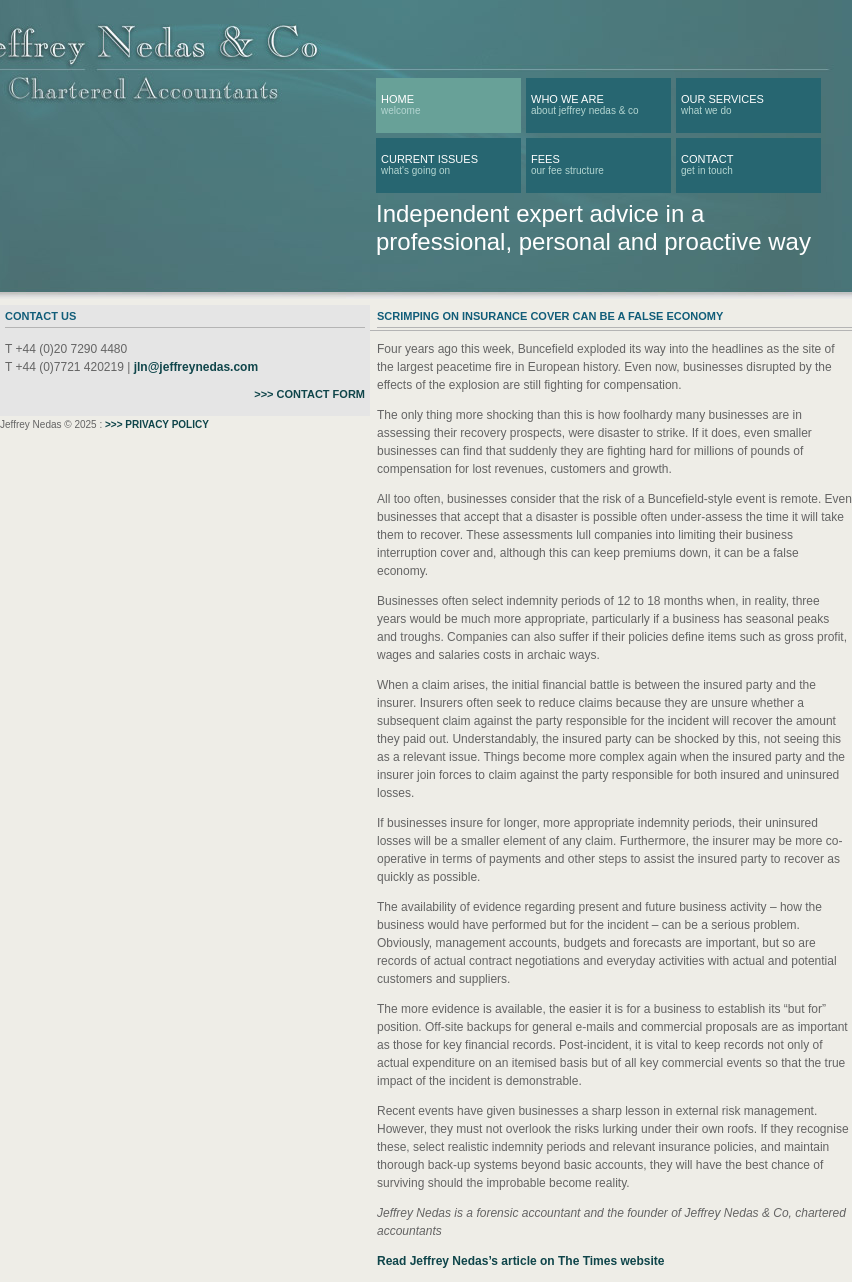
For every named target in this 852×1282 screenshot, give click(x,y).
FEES (545, 159)
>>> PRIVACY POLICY (157, 424)
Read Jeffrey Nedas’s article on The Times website (520, 1261)
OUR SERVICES (722, 99)
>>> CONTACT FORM (309, 394)
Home (397, 99)
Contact (707, 159)
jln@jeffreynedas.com (196, 367)
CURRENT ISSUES (429, 159)
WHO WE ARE (567, 99)
